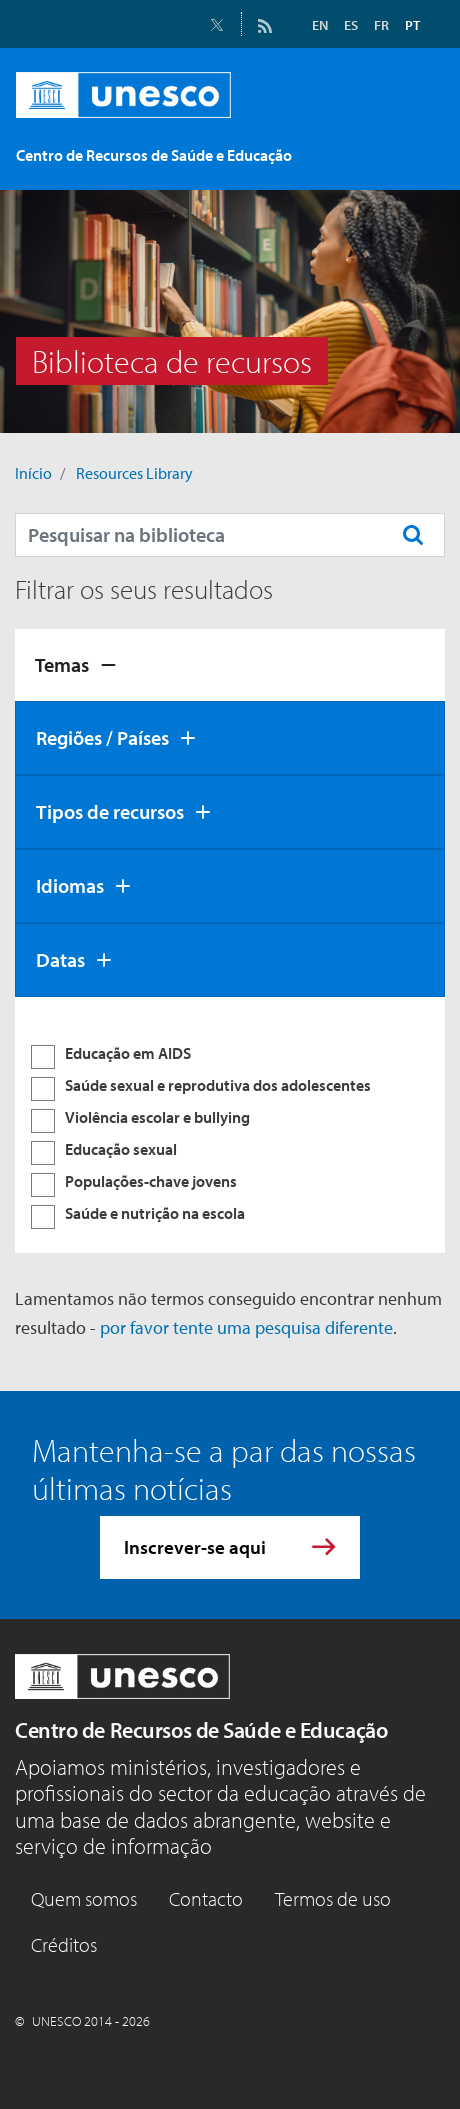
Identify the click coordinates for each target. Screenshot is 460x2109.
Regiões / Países (102, 737)
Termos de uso (333, 1898)
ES (351, 25)
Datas (60, 959)
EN (320, 25)
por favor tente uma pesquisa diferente (246, 1327)
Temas (62, 664)
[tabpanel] (230, 1125)
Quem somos (84, 1898)
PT (412, 25)
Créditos (64, 1944)
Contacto (206, 1898)
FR (381, 25)
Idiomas (70, 885)
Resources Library (134, 473)
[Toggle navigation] (417, 159)
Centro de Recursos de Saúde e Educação (201, 1730)
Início (33, 473)
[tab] (230, 665)
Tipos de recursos (110, 811)
